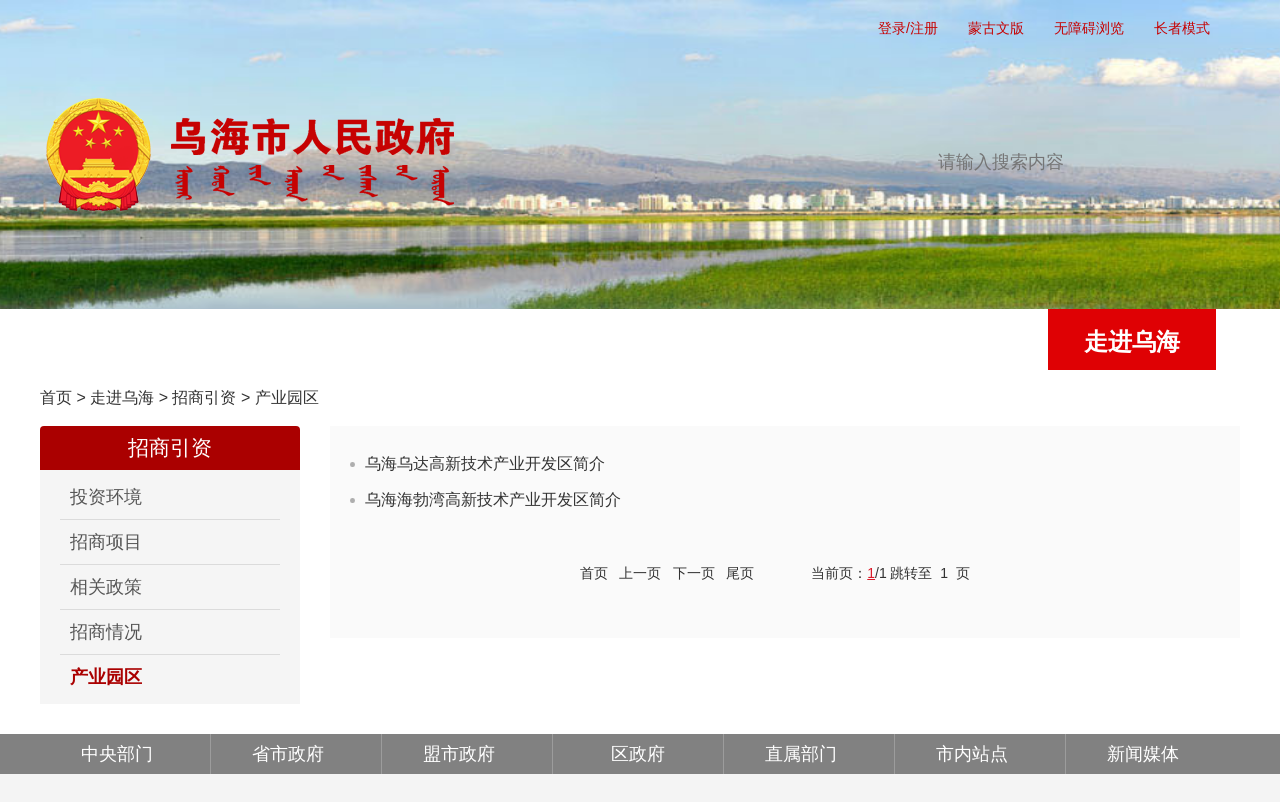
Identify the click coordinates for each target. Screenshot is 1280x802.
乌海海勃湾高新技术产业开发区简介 (493, 499)
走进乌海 (1132, 341)
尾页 (740, 573)
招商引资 (204, 397)
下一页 (694, 573)
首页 (124, 341)
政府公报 (964, 341)
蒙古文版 (996, 28)
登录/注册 (908, 28)
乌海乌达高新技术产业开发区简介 (485, 463)
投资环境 (106, 497)
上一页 (640, 573)
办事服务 (628, 341)
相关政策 (106, 587)
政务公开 (460, 341)
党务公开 (292, 341)
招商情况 (106, 632)
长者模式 (1182, 28)
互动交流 (796, 341)
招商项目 (106, 542)
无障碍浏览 (1089, 28)
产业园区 (287, 397)
